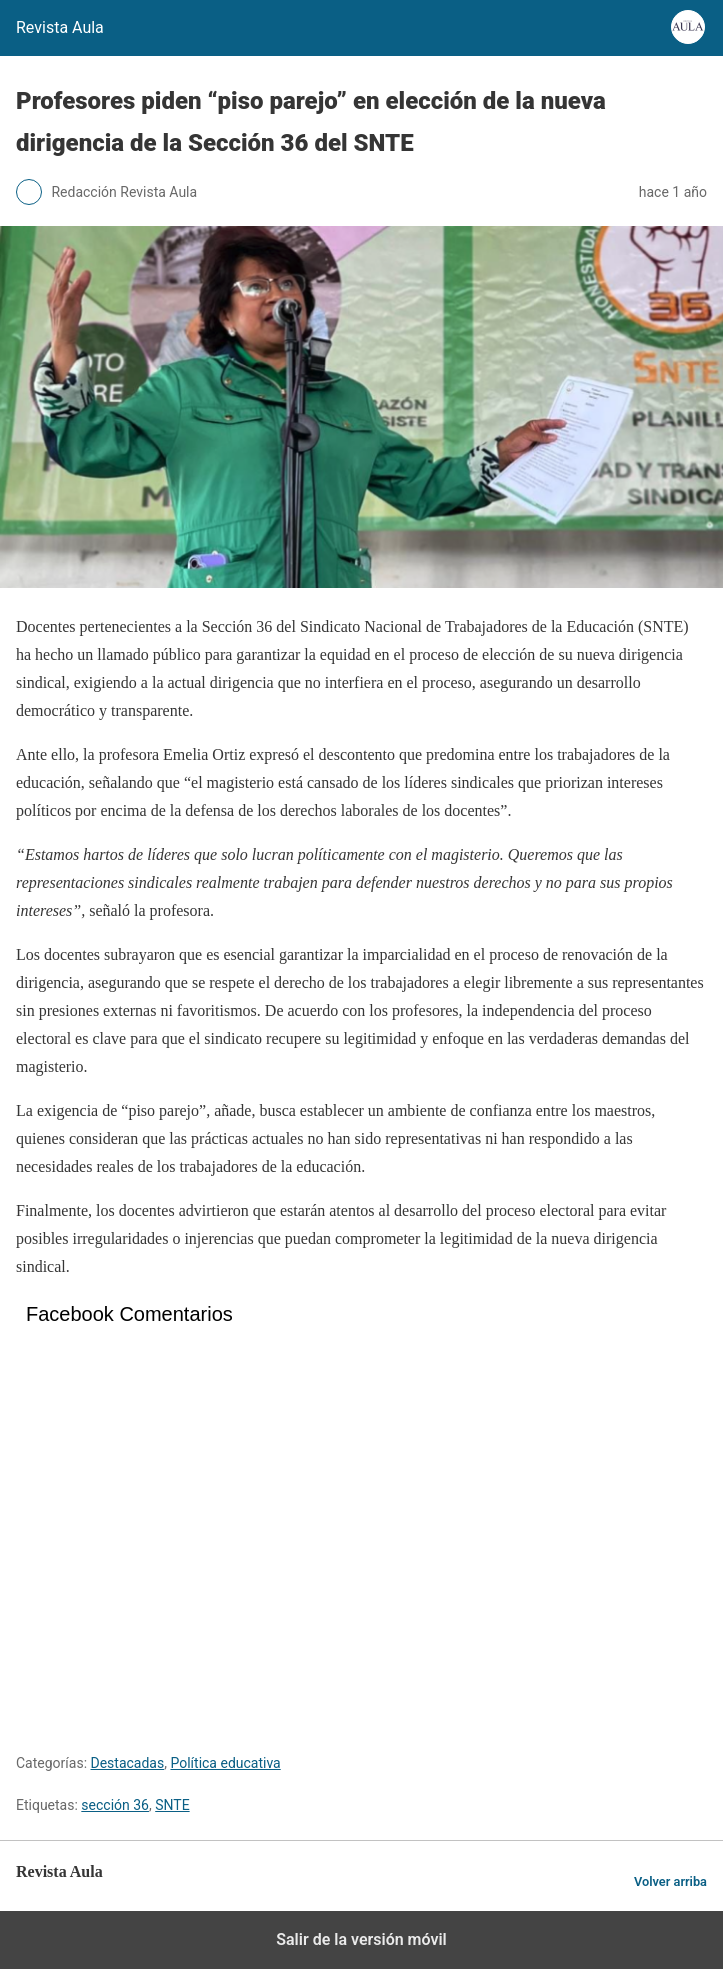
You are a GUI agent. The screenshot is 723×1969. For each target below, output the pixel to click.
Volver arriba (670, 1881)
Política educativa (225, 1763)
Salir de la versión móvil (361, 1939)
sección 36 (115, 1805)
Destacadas (128, 1763)
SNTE (172, 1805)
